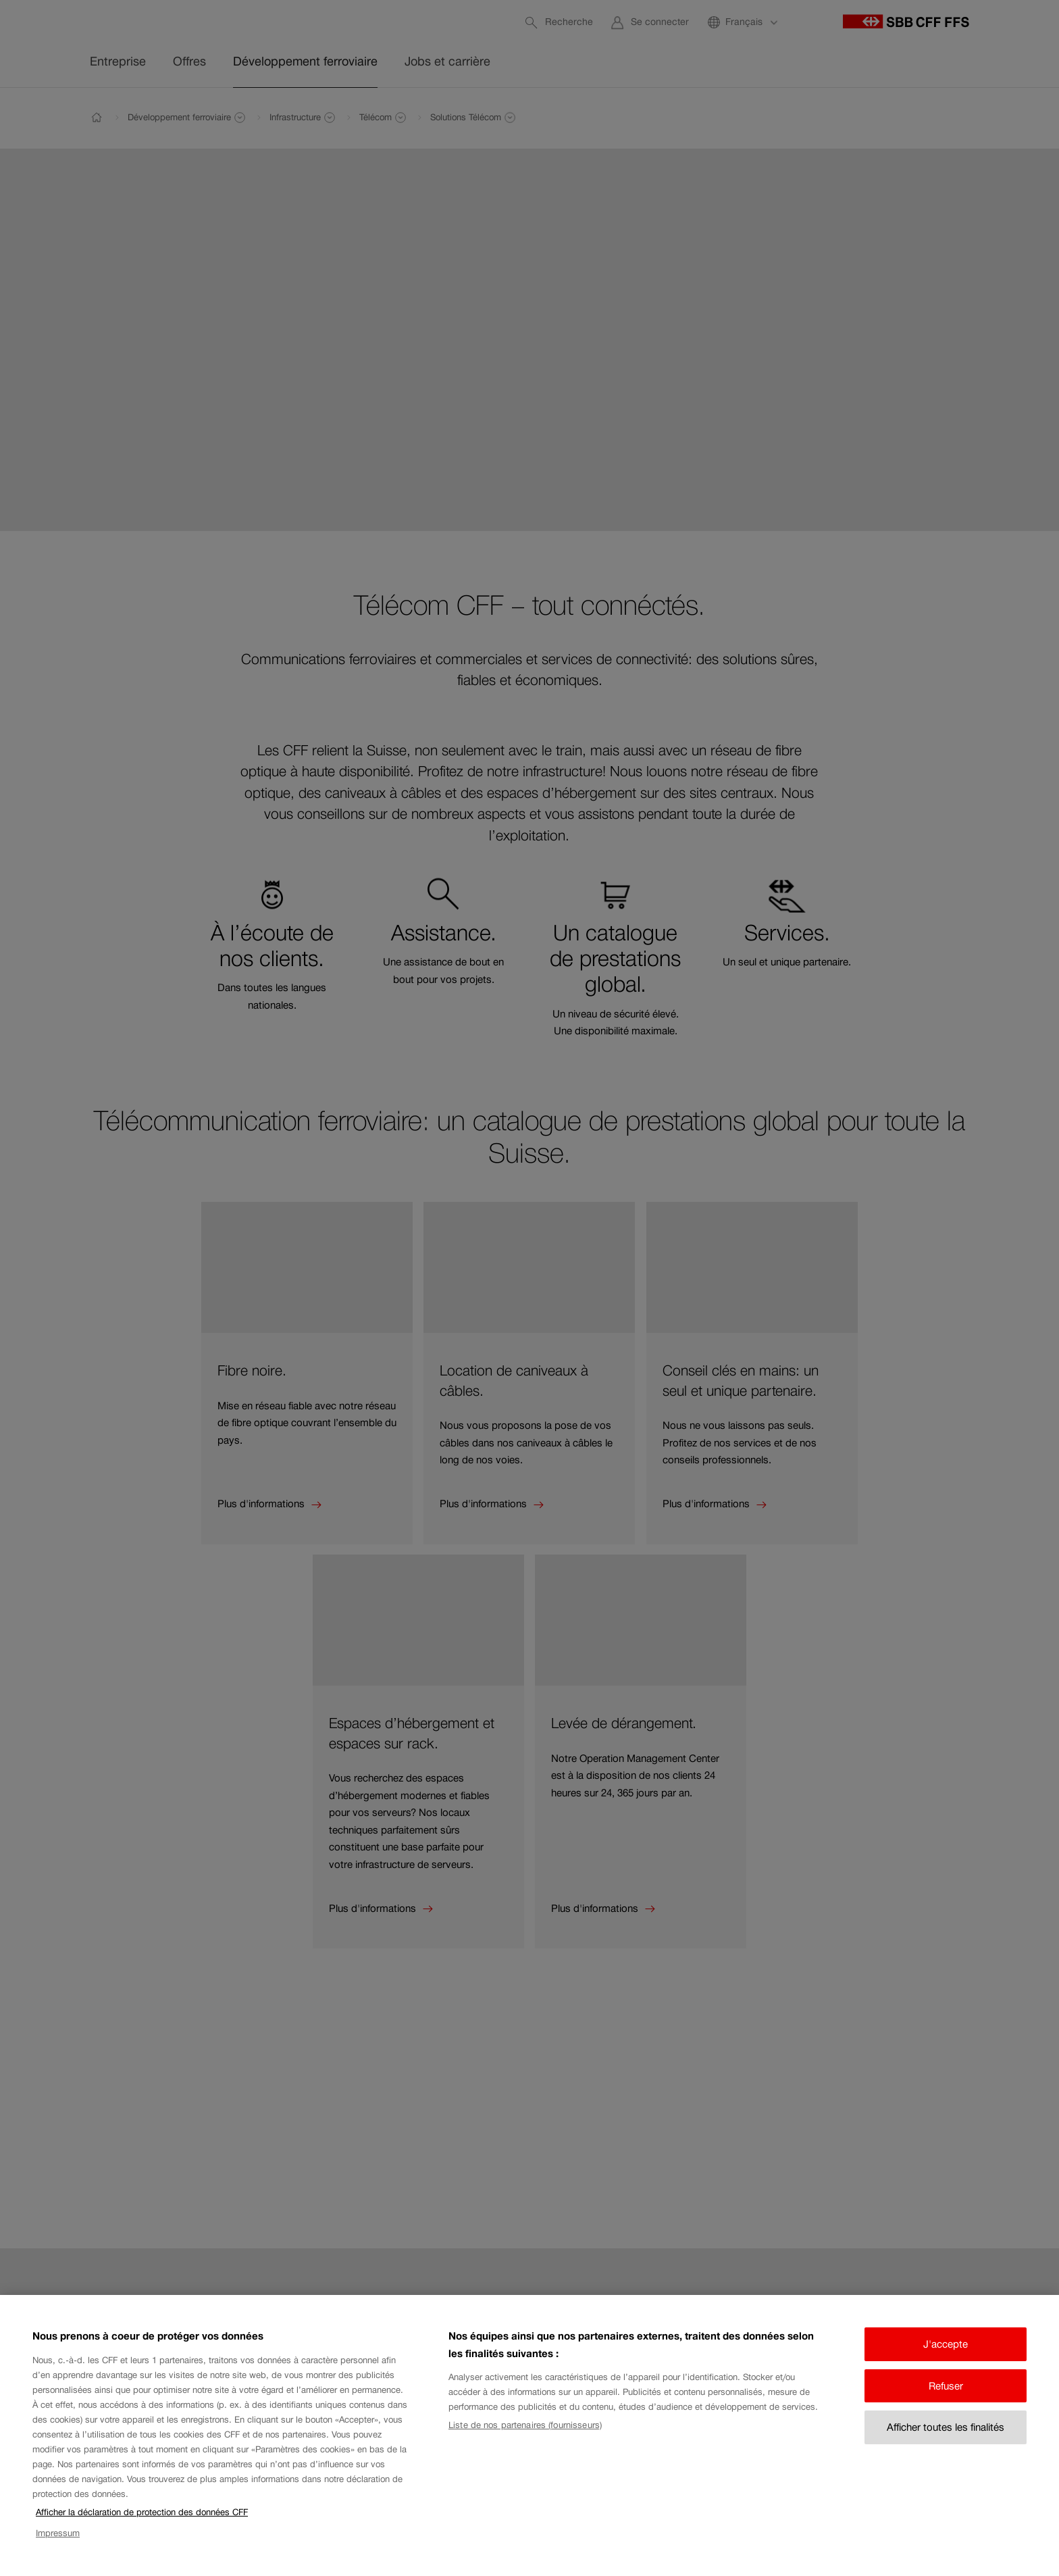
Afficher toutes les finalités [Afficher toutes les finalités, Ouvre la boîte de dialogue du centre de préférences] (945, 2440)
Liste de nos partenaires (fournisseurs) (525, 2438)
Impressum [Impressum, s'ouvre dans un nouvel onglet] (58, 2546)
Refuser (946, 2398)
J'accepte (945, 2357)
